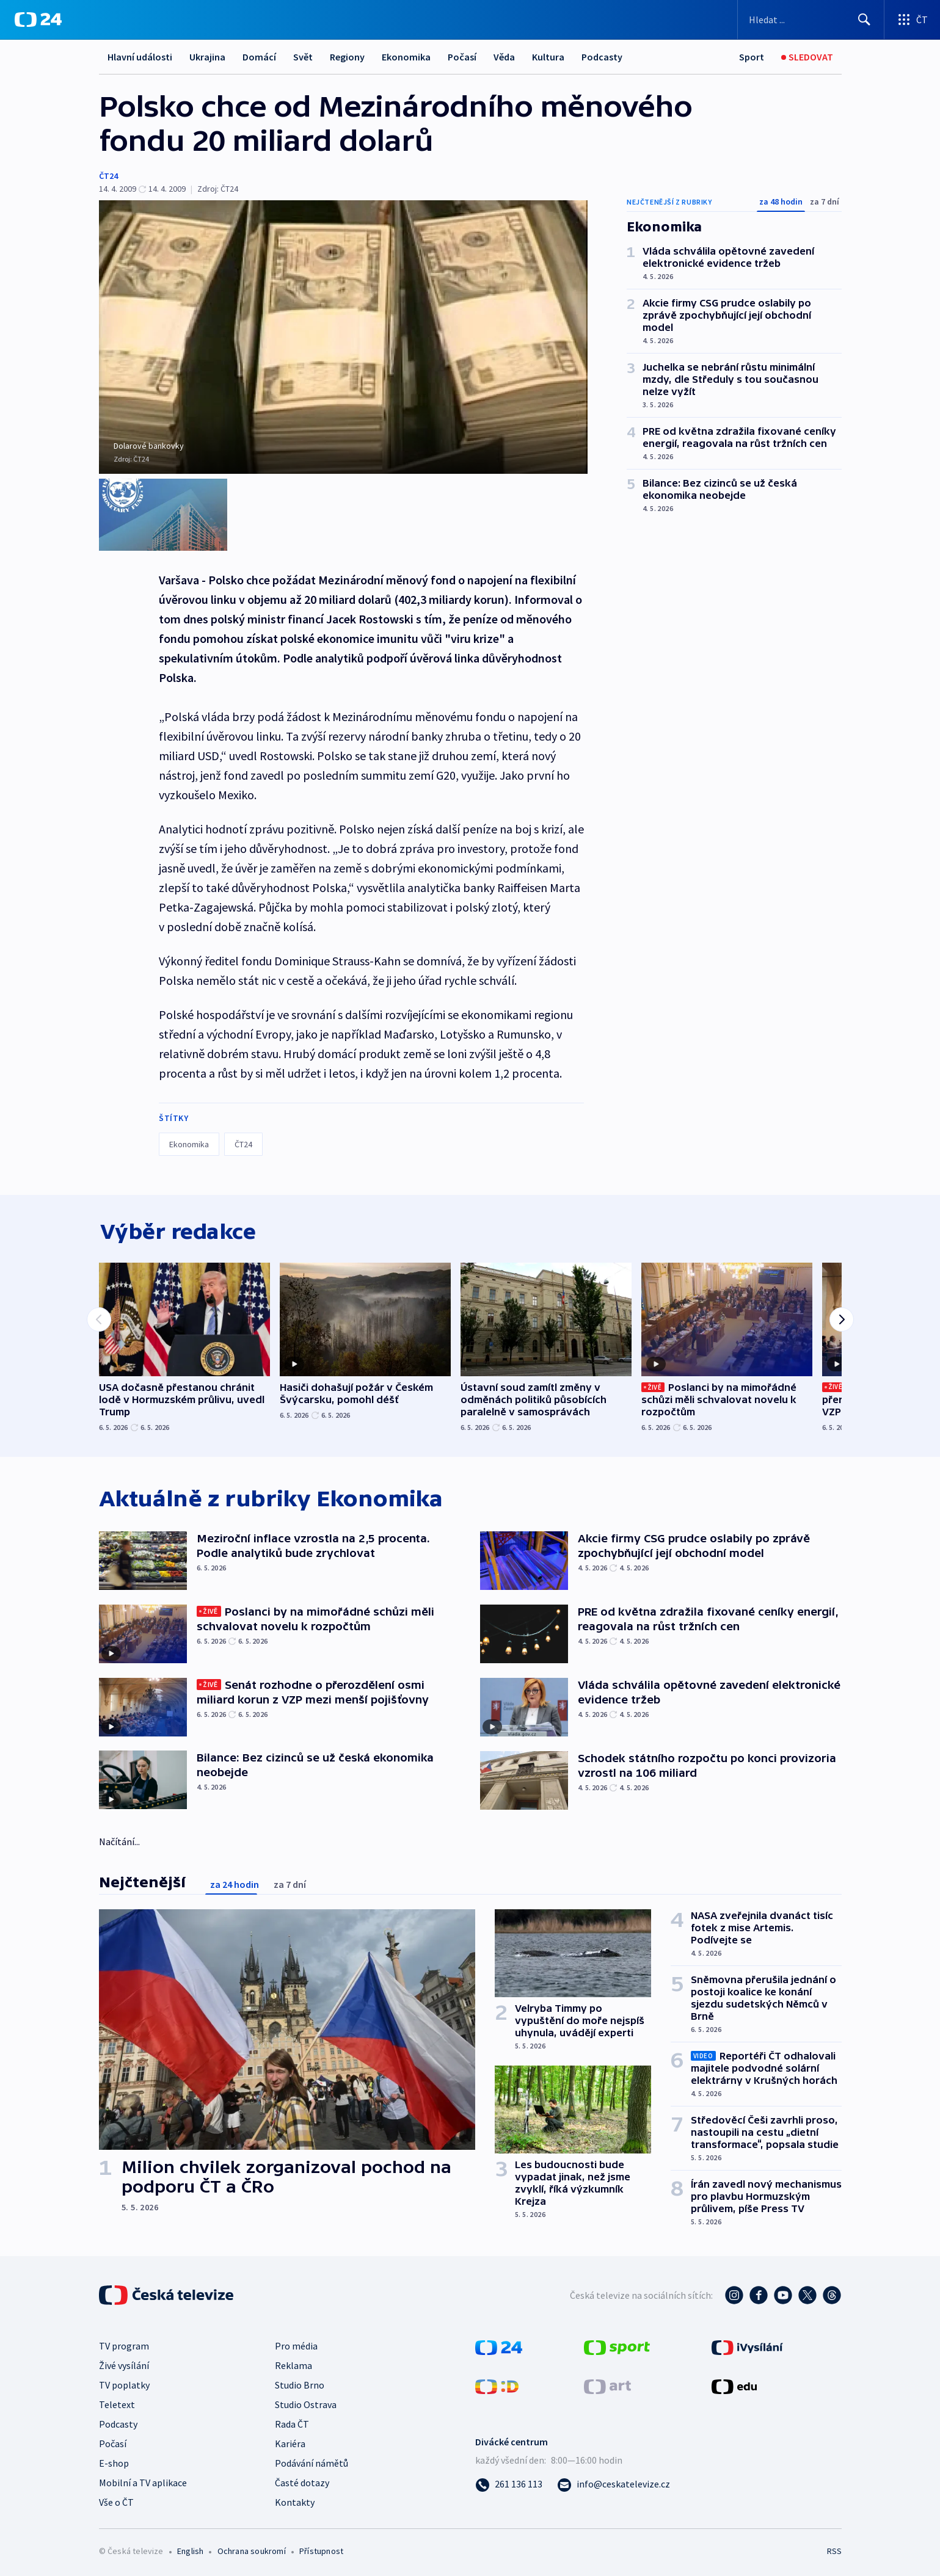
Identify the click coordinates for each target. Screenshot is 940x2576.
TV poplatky (124, 2383)
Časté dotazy (302, 2481)
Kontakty (295, 2500)
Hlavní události (139, 57)
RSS (834, 2549)
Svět (303, 57)
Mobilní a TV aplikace (143, 2481)
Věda (504, 57)
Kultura (548, 57)
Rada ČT (292, 2422)
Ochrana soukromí (251, 2549)
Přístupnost (321, 2549)
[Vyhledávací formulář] (811, 19)
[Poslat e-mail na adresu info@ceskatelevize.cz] (613, 2482)
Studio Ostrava (306, 2402)
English (190, 2549)
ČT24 (108, 175)
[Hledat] (864, 19)
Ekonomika (406, 57)
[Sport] (752, 57)
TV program (124, 2344)
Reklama (293, 2363)
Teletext (117, 2402)
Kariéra (290, 2442)
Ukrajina (207, 57)
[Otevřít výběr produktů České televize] (912, 19)
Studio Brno (299, 2383)
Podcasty (601, 57)
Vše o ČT (116, 2500)
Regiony (347, 57)
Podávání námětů (311, 2461)
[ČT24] (38, 19)
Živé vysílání (124, 2363)
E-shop (114, 2461)
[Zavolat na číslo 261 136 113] (508, 2482)
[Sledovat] (807, 57)
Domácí (259, 57)
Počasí (462, 57)
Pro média (296, 2344)
